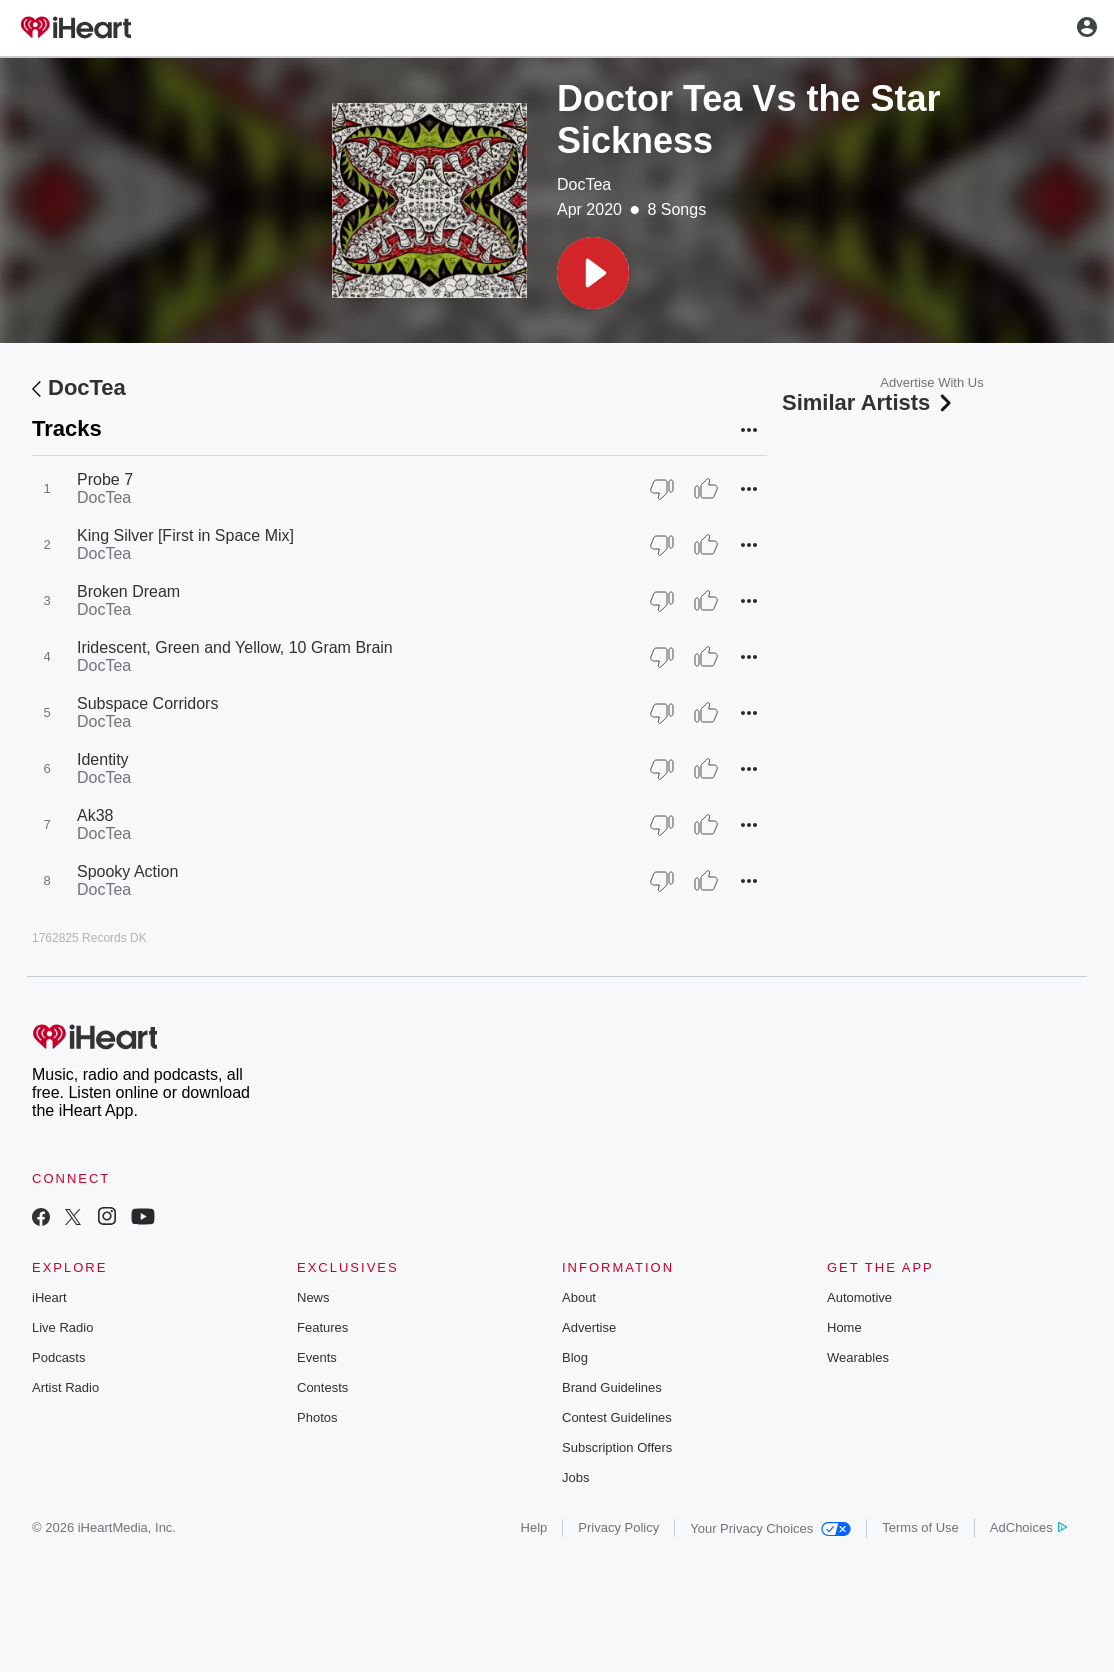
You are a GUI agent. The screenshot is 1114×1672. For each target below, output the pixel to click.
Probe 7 (105, 479)
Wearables (858, 1357)
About (579, 1297)
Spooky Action (127, 871)
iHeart (49, 1297)
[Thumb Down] (662, 489)
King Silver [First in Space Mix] (185, 535)
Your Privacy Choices (770, 1528)
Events (317, 1357)
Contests (322, 1387)
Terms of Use (920, 1527)
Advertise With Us (931, 382)
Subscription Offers (617, 1447)
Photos (317, 1417)
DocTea (584, 184)
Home (844, 1327)
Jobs (575, 1477)
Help (534, 1527)
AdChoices (1028, 1527)
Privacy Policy (618, 1527)
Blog (575, 1357)
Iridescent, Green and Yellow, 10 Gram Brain (235, 647)
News (313, 1297)
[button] (593, 273)
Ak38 (95, 815)
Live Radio (62, 1327)
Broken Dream (128, 591)
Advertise (589, 1327)
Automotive (859, 1297)
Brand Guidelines (612, 1387)
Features (322, 1327)
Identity (103, 759)
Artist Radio (65, 1387)
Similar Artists (869, 402)
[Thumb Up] (706, 489)
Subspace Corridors (147, 703)
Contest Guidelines (617, 1417)
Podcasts (58, 1357)
